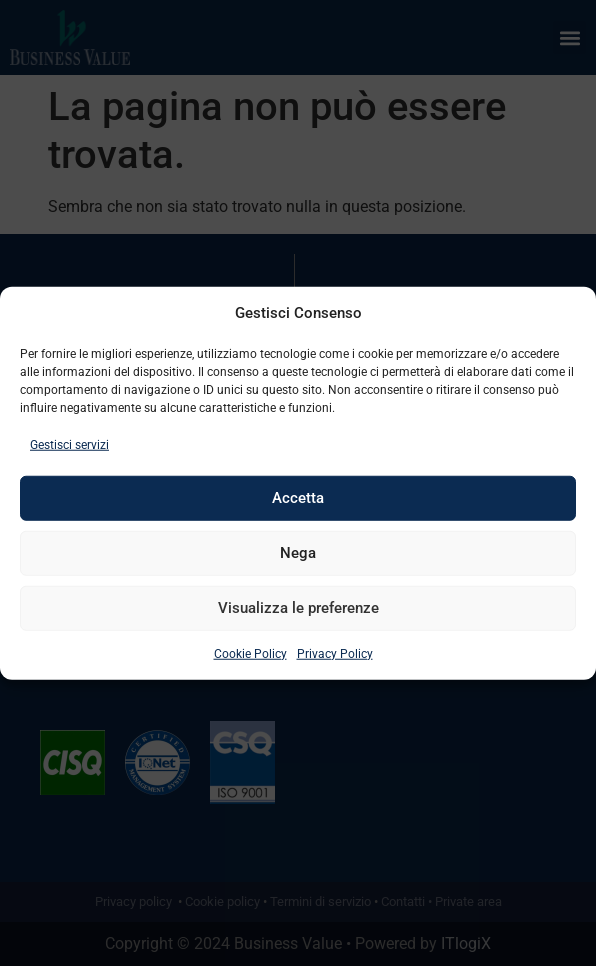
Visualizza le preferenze (298, 608)
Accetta (298, 498)
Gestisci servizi (69, 444)
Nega (298, 553)
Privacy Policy (335, 653)
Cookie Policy (250, 653)
